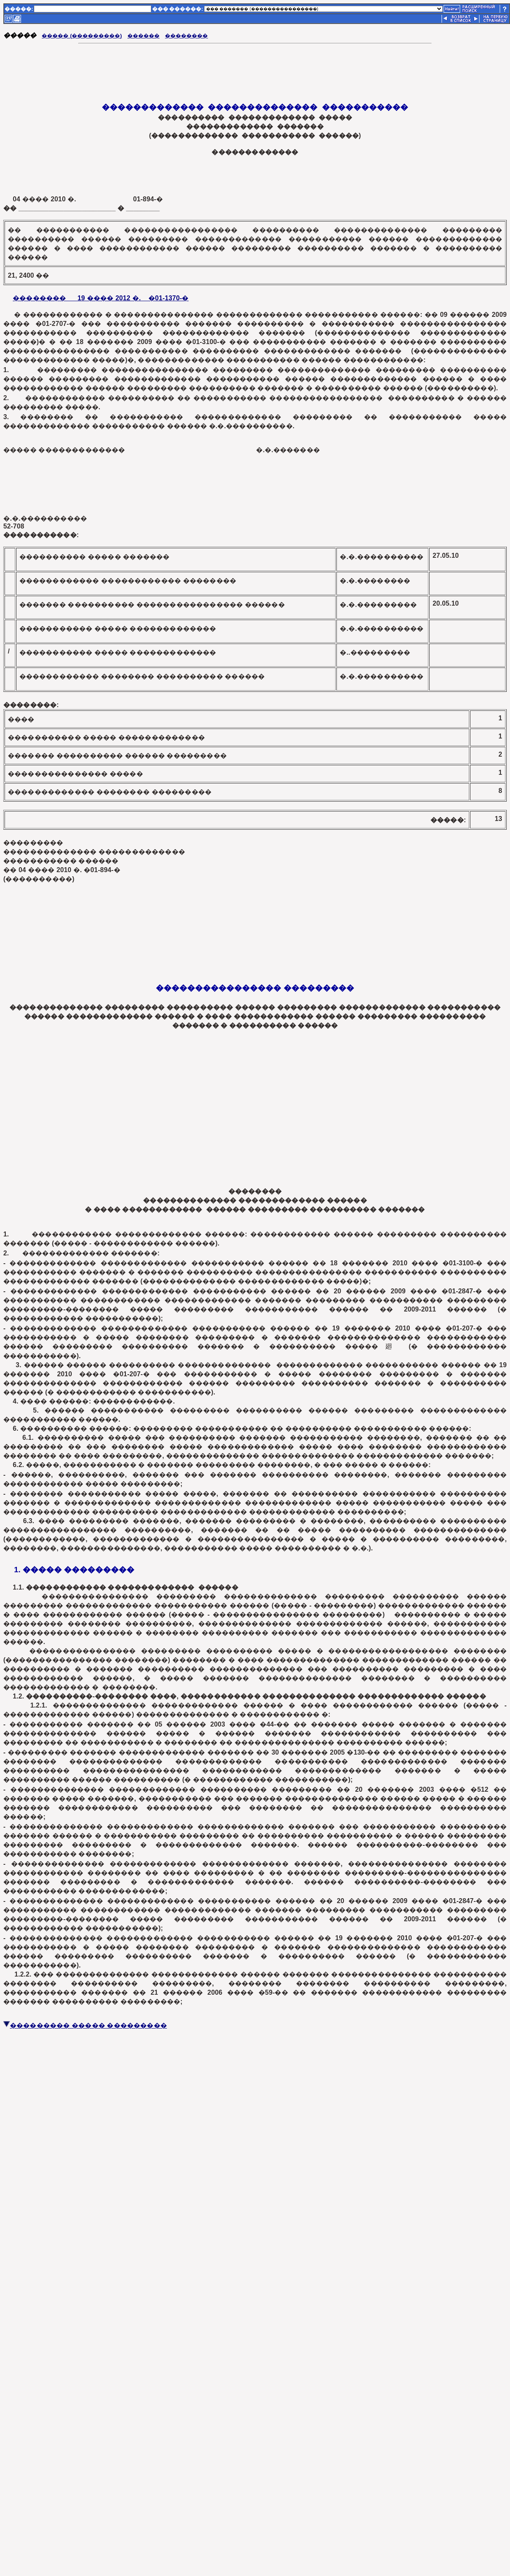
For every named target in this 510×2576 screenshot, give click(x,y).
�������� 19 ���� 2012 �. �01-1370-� (101, 298)
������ (143, 36)
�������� (186, 36)
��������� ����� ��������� (85, 2025)
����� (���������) (82, 36)
